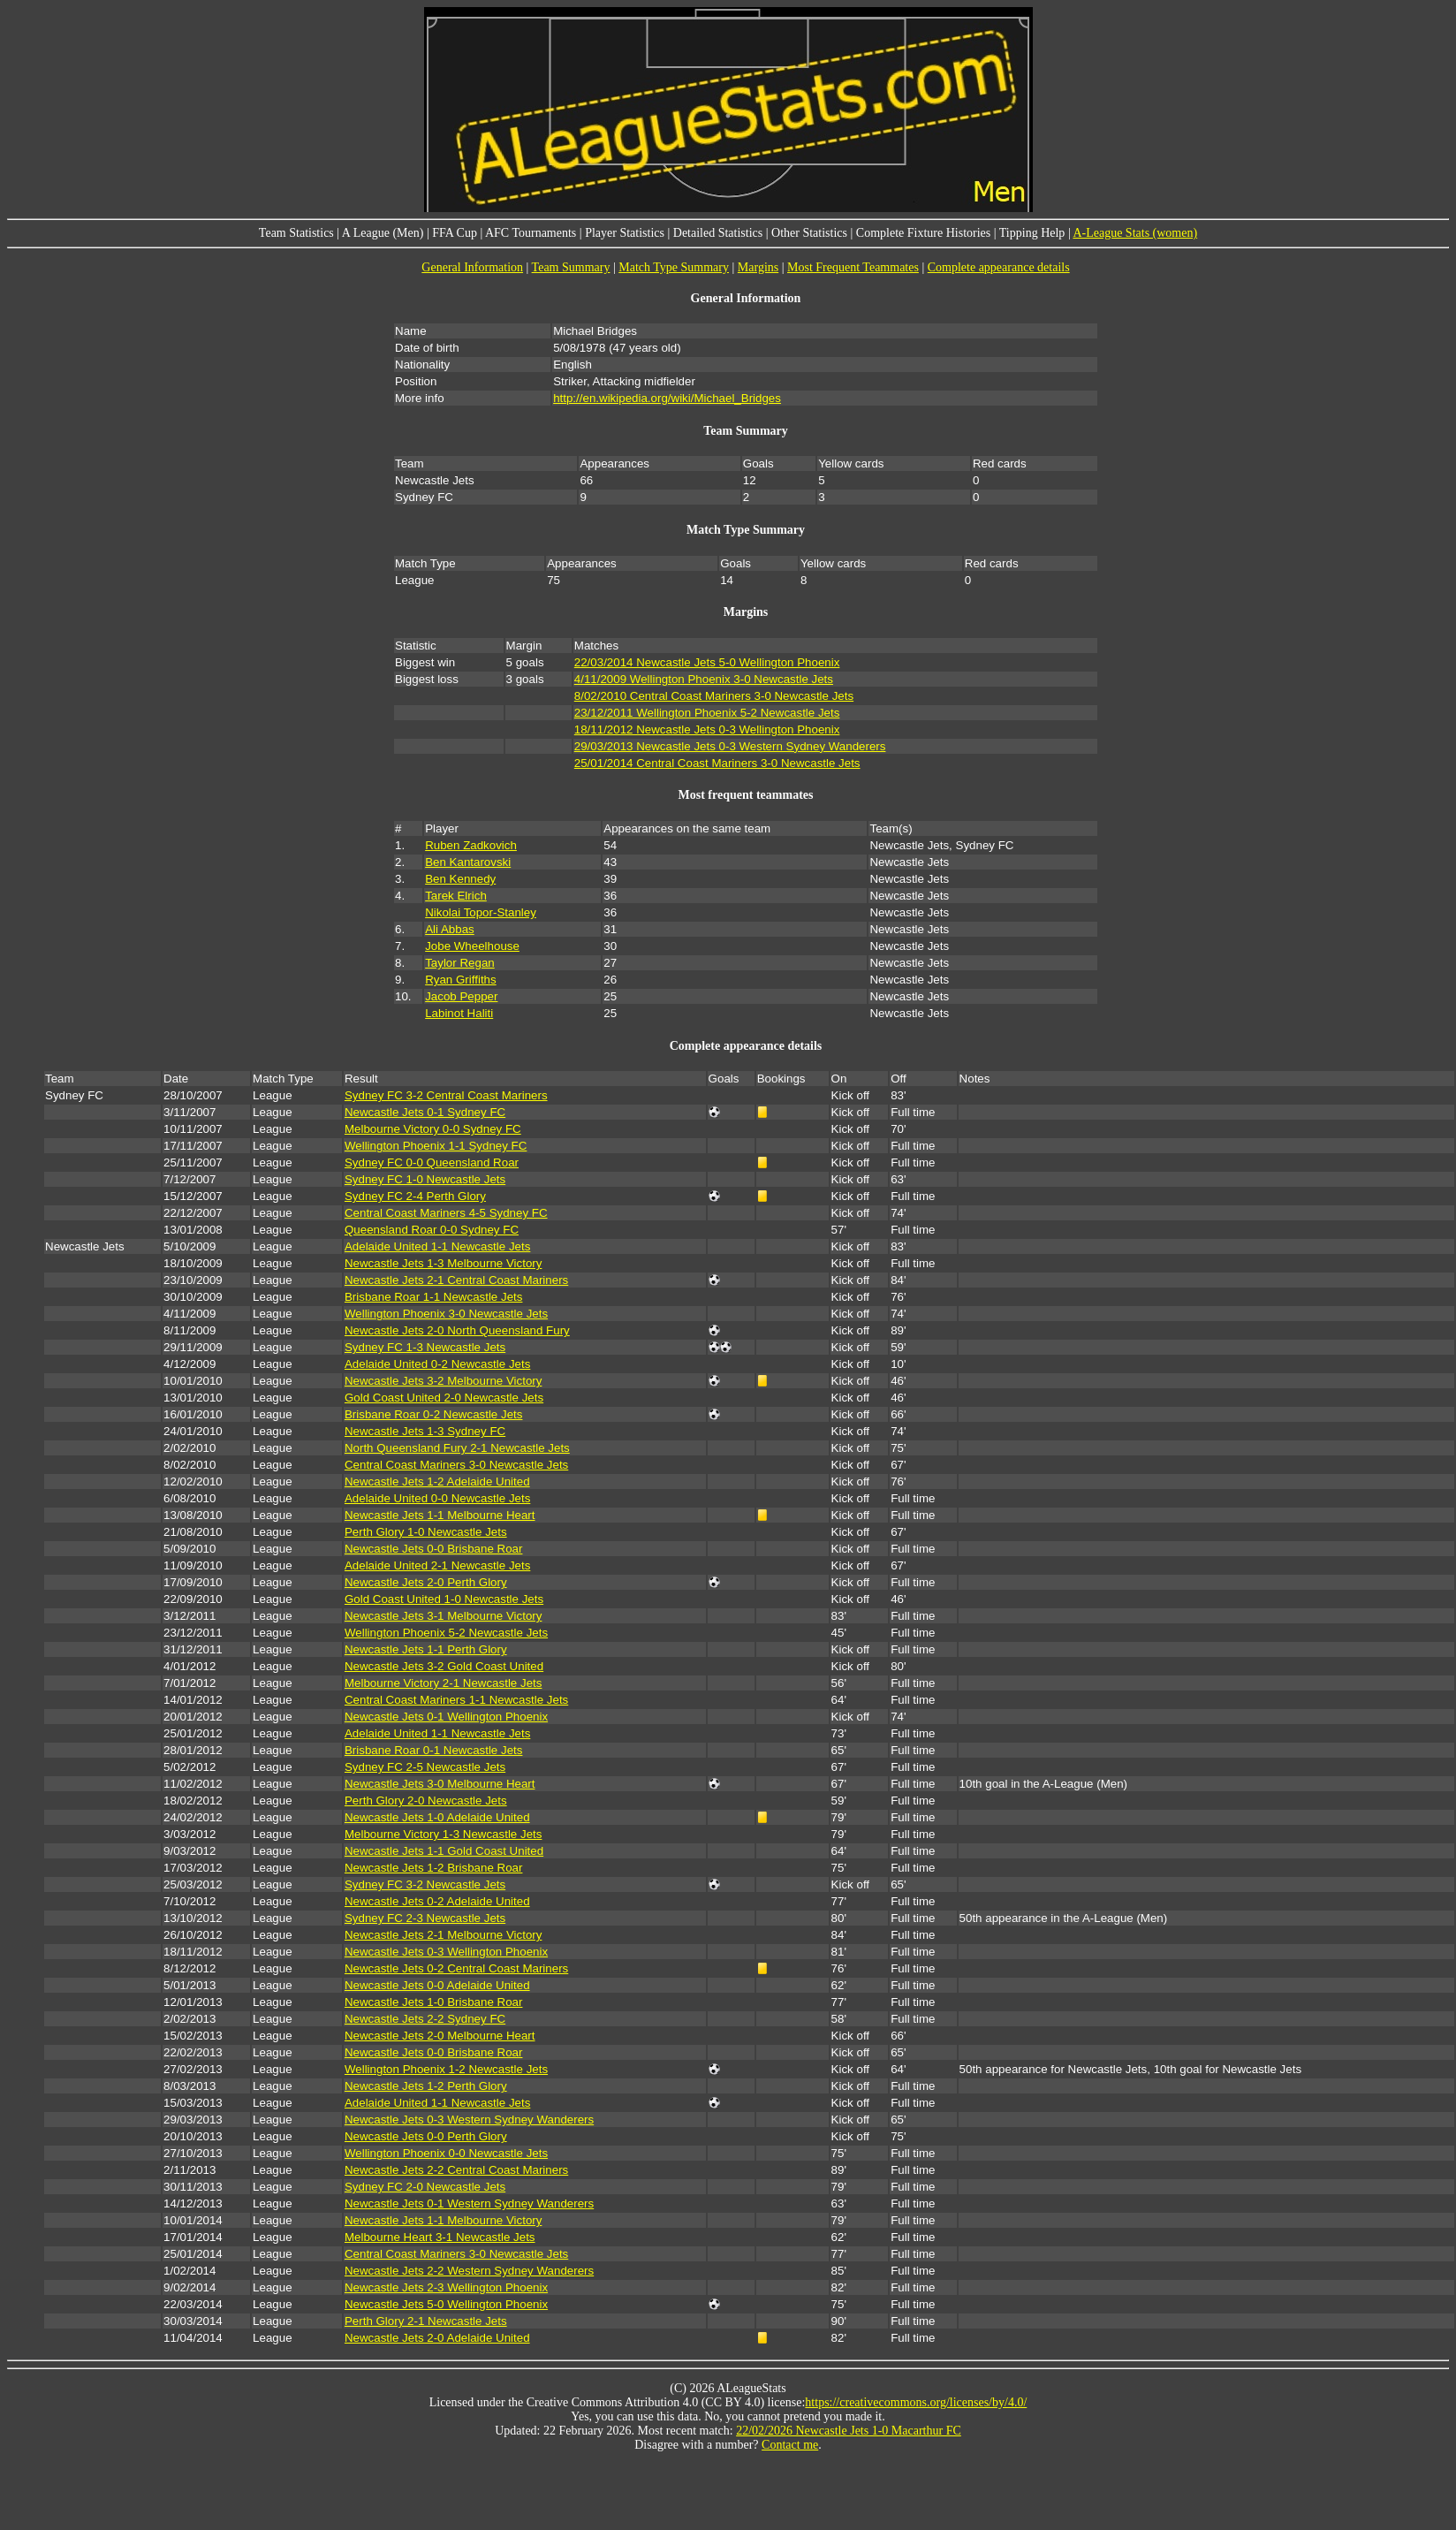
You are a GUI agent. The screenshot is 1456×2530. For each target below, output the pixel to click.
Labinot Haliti (459, 1013)
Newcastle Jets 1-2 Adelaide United (437, 1481)
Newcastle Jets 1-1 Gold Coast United (444, 1851)
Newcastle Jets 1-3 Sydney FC (425, 1431)
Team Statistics (296, 232)
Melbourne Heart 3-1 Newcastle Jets (440, 2237)
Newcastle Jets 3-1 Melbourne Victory (443, 1615)
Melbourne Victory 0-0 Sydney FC (433, 1129)
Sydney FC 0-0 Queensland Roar (432, 1162)
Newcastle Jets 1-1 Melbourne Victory (443, 2220)
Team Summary (571, 267)
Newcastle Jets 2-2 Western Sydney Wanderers (469, 2270)
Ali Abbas (449, 929)
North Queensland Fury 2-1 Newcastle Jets (457, 1448)
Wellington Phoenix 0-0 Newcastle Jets (446, 2153)
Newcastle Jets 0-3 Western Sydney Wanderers (469, 2119)
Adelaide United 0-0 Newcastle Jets (437, 1498)
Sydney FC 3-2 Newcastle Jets (425, 1884)
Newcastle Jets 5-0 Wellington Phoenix (446, 2304)
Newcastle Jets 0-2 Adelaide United (437, 1901)
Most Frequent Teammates (853, 267)
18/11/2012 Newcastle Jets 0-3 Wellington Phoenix (707, 729)
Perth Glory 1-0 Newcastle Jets (426, 1532)
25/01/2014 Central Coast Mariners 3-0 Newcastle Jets (717, 763)
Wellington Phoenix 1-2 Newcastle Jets (446, 2069)
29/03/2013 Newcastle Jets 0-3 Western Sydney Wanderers (730, 746)
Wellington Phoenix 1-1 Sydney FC (436, 1145)
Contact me (790, 2444)
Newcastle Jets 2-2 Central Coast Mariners (456, 2170)
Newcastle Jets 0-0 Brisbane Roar (434, 1548)
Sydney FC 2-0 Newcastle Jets (425, 2186)
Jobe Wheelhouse (472, 946)
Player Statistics (624, 232)
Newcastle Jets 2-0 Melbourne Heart (440, 2035)
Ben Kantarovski (468, 862)
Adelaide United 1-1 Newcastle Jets (437, 1246)
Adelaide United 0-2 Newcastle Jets (437, 1364)
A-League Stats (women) (1135, 232)
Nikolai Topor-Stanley (480, 912)
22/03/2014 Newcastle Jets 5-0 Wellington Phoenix (707, 662)
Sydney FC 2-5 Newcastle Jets (425, 1767)
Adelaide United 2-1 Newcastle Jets (437, 1565)
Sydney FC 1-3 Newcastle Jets (425, 1347)
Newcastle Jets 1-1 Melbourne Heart (440, 1515)
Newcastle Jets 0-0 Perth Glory (426, 2136)
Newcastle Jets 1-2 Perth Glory (426, 2086)
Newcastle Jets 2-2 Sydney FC (425, 2018)
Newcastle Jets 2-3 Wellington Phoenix (446, 2287)
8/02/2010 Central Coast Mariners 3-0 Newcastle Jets (713, 696)
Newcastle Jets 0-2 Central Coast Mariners (456, 1968)
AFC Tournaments (530, 232)
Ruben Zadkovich (471, 845)
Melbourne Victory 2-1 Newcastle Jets (443, 1683)
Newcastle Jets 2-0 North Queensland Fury (457, 1330)
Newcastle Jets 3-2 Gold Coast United (444, 1666)
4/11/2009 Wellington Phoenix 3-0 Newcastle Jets (703, 679)
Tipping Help (1032, 232)
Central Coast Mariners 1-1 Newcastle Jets (456, 1699)
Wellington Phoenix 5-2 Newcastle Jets (446, 1632)
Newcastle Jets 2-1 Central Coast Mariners (456, 1280)
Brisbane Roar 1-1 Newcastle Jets (434, 1296)
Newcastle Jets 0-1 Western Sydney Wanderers (469, 2203)
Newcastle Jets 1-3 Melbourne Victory (443, 1263)
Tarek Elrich (456, 895)
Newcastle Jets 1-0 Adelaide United (437, 1817)
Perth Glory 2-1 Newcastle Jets (426, 2321)
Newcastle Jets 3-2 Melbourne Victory (443, 1380)
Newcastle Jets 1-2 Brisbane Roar (434, 1867)
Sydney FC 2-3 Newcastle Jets (425, 1918)
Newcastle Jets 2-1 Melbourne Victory (443, 1934)
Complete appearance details (999, 267)
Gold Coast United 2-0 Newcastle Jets (444, 1397)
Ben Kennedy (460, 878)
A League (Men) (383, 232)
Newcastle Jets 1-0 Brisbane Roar (434, 2002)
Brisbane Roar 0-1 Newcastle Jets (434, 1750)
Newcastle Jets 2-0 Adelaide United (437, 2337)
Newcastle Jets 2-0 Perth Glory (426, 1582)
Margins (758, 267)
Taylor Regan (460, 962)
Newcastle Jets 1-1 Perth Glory (426, 1649)
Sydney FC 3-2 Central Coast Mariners (446, 1095)
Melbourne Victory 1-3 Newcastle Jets (443, 1834)
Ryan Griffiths (461, 979)
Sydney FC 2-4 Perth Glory (415, 1196)
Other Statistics (809, 232)
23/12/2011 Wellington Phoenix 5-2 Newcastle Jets (707, 712)
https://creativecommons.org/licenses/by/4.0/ (916, 2402)
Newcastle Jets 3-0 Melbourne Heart (440, 1783)
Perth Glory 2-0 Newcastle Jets (426, 1800)
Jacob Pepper (461, 996)
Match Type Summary (673, 267)
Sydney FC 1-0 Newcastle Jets (425, 1179)
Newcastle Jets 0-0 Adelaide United (437, 1985)
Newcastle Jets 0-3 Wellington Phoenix (446, 1951)
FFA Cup (454, 232)
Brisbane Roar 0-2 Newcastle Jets (434, 1414)
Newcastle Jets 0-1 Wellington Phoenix (446, 1716)
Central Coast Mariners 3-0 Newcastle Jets (456, 1464)
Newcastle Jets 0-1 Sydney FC (425, 1112)
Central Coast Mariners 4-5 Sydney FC (446, 1212)
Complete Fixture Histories (923, 232)
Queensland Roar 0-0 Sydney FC (432, 1229)
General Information (472, 267)
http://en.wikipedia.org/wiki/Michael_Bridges (667, 398)
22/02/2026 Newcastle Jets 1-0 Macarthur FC (848, 2430)
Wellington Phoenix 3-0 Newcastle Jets (446, 1313)
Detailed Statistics (717, 232)
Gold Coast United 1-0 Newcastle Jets (444, 1599)
